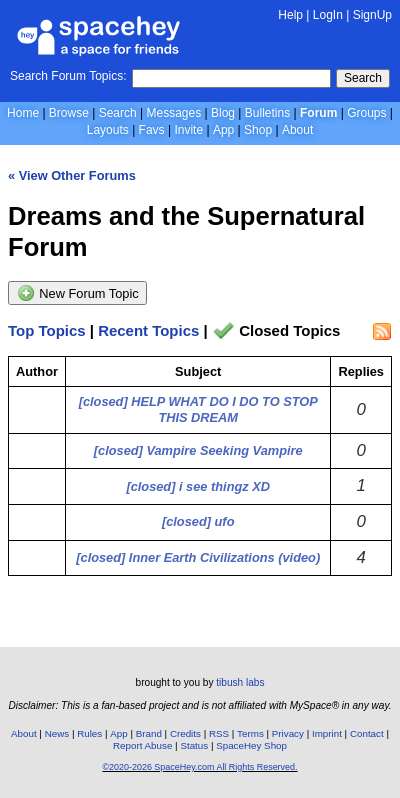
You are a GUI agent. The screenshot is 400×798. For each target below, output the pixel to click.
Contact (367, 733)
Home (23, 113)
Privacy (288, 733)
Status (194, 745)
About (297, 130)
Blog (223, 113)
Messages (174, 113)
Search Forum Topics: (68, 76)
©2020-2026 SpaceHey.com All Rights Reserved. (199, 767)
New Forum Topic (77, 293)
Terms (250, 733)
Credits (185, 733)
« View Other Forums (72, 175)
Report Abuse (142, 745)
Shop (258, 130)
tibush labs (240, 682)
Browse (69, 113)
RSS (219, 733)
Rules (89, 733)
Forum (318, 113)
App (223, 130)
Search (363, 78)
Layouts (108, 130)
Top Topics (47, 330)
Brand (149, 733)
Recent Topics (148, 330)
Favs (152, 130)
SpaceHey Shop (251, 745)
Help (290, 15)
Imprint (327, 733)
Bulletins (267, 113)
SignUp (372, 15)
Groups (366, 113)
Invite (188, 130)
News (57, 733)
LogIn (328, 15)
